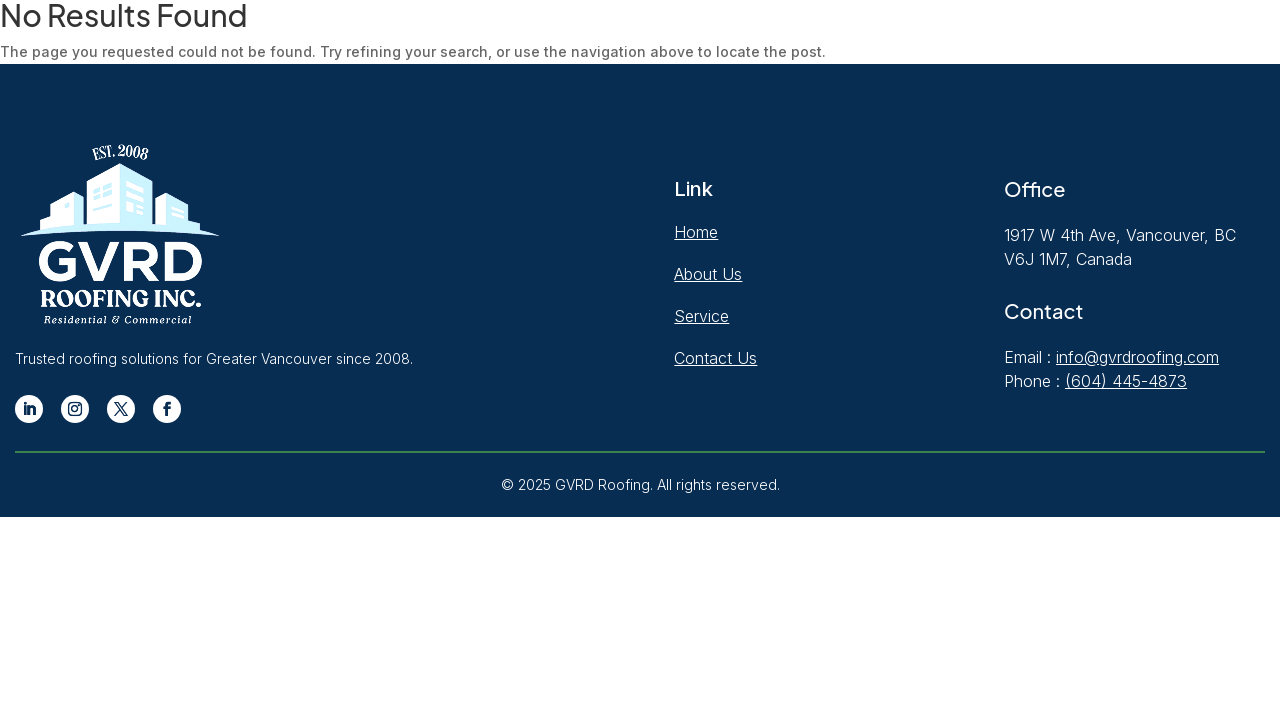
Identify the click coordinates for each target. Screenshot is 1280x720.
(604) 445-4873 (1126, 381)
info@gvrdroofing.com (1137, 357)
